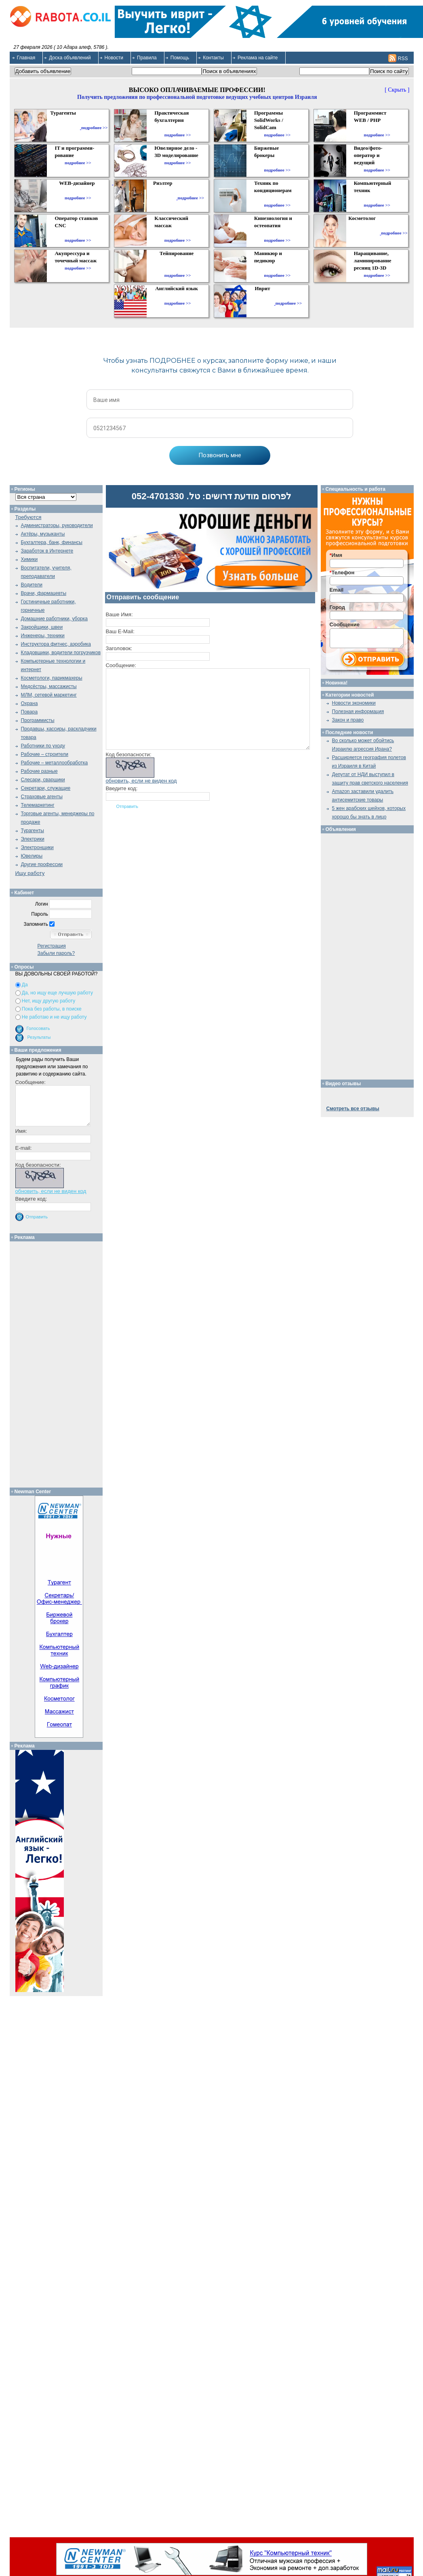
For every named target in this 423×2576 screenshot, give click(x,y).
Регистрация (52, 946)
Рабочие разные (39, 771)
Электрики (32, 839)
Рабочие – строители (44, 754)
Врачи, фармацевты (44, 593)
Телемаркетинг (38, 805)
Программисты (38, 720)
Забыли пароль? (56, 953)
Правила (147, 58)
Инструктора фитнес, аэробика (56, 644)
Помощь (179, 58)
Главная (26, 58)
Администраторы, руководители (57, 525)
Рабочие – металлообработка (54, 763)
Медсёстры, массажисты (49, 686)
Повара (29, 712)
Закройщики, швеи (42, 627)
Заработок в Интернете (47, 551)
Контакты (213, 58)
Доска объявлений (69, 58)
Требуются (28, 517)
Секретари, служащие (46, 788)
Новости (114, 58)
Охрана (29, 703)
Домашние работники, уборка (54, 619)
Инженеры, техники (43, 635)
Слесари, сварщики (43, 780)
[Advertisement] (58, 1362)
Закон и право (348, 720)
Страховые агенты (42, 796)
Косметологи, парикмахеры (51, 678)
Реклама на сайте (258, 58)
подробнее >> (94, 127)
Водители (31, 585)
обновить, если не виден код (141, 781)
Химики (29, 559)
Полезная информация (358, 711)
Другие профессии (42, 864)
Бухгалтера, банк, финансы (51, 542)
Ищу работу (30, 873)
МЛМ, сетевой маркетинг (49, 695)
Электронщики (37, 847)
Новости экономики (354, 703)
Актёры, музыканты (43, 534)
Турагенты (32, 830)
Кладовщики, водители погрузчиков (61, 652)
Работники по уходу (43, 746)
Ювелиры (32, 856)
